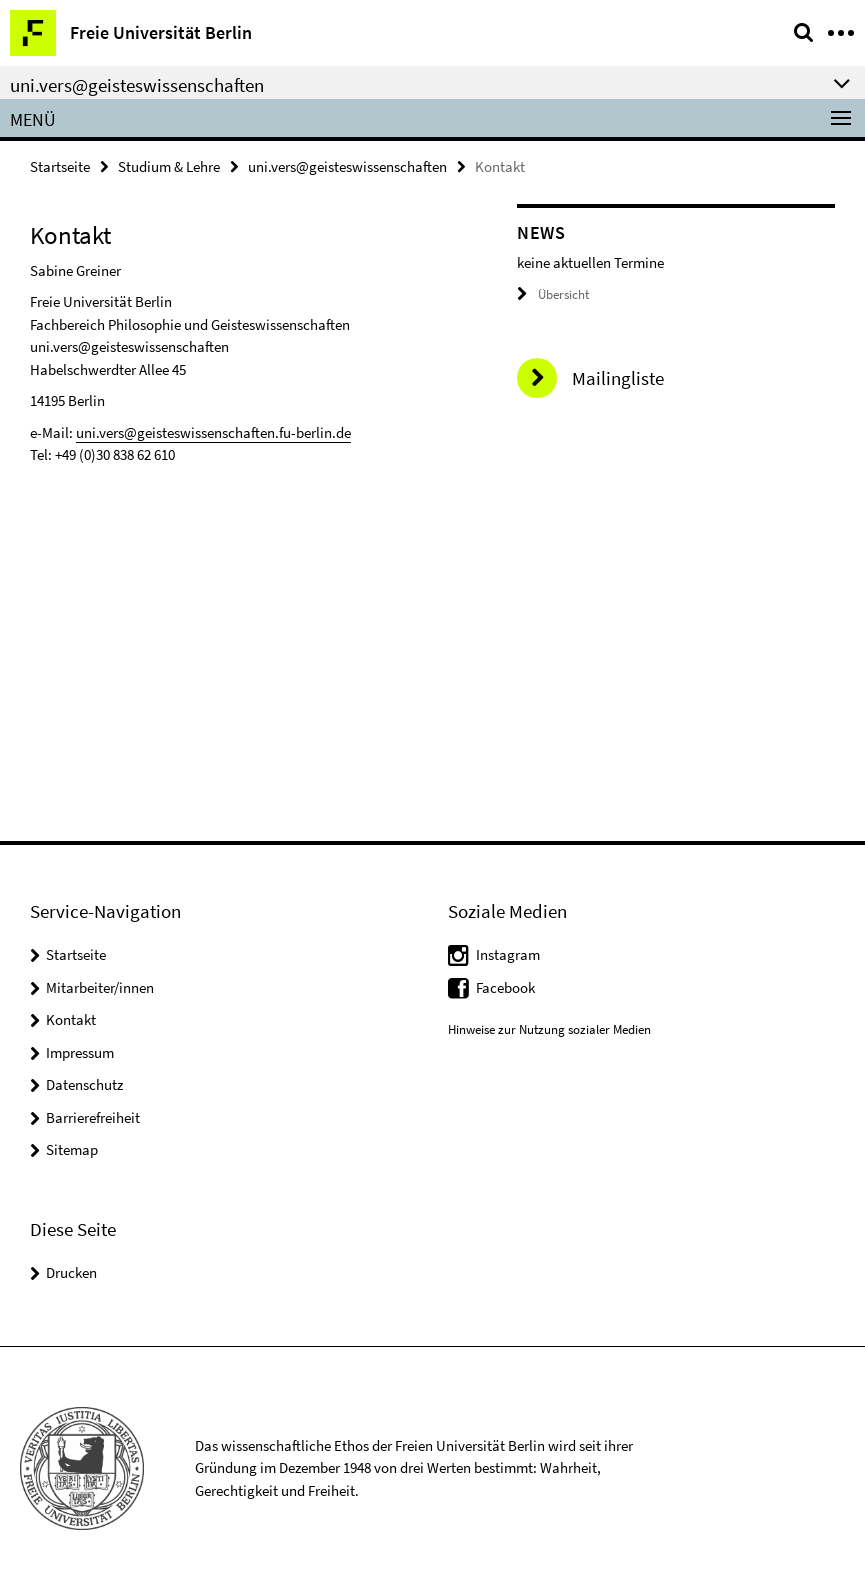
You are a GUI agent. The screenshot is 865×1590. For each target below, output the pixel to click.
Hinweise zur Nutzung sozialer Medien (549, 1029)
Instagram (508, 954)
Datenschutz (84, 1084)
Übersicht (553, 294)
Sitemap (72, 1149)
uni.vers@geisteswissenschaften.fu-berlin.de (213, 432)
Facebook (505, 987)
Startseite (60, 166)
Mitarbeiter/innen (100, 987)
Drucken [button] (71, 1272)
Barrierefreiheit (93, 1117)
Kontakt (71, 1019)
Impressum (80, 1052)
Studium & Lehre (169, 166)
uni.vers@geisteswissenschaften (347, 166)
